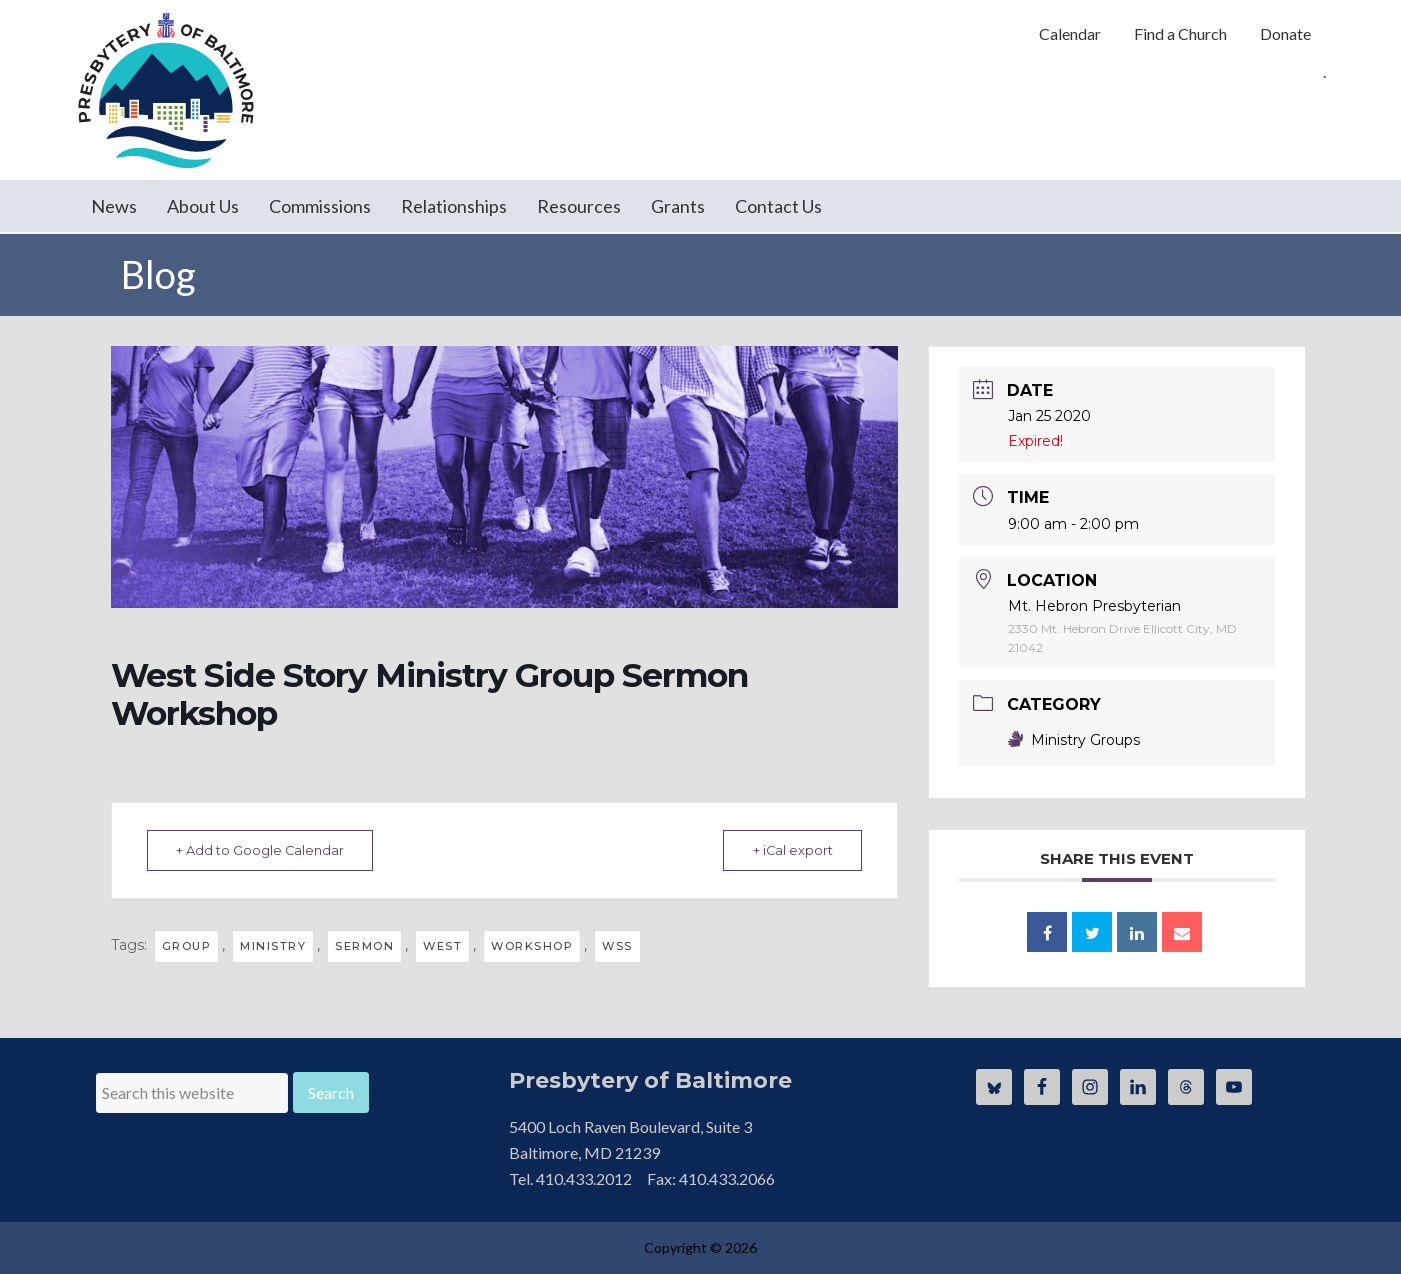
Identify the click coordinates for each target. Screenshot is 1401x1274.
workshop (532, 946)
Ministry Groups (1074, 740)
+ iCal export (786, 850)
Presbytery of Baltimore (166, 90)
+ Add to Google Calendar (266, 850)
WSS (617, 946)
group (187, 946)
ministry (273, 946)
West (442, 946)
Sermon (364, 946)
